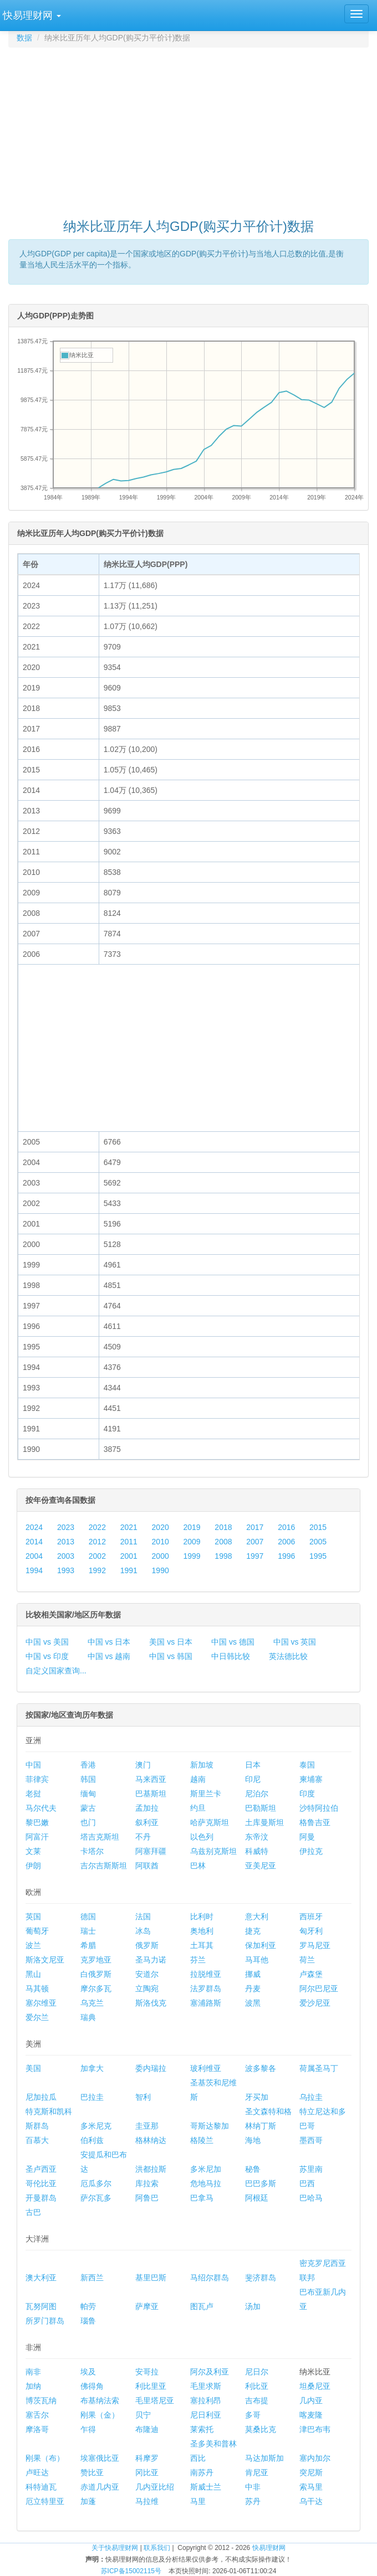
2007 (254, 1541)
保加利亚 (260, 1945)
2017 (254, 1527)
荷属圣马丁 (318, 2068)
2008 (223, 1541)
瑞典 (88, 2017)
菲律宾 (37, 1779)
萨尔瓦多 (95, 2197)
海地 (253, 2140)
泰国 (307, 1764)
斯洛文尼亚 (45, 1959)
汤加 (253, 2306)
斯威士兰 (205, 2486)
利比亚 (256, 2386)
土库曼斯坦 (264, 1822)
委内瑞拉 (150, 2068)
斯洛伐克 (150, 2002)
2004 (34, 1556)
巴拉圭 (92, 2097)
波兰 (33, 1945)
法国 (143, 1916)
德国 (88, 1916)
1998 (223, 1556)
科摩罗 (147, 2458)
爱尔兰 (37, 2017)
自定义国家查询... (56, 1670)
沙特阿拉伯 (318, 1808)
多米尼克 (95, 2125)
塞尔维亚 (41, 2002)
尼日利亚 (205, 2414)
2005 (318, 1541)
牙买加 (256, 2097)
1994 (34, 1570)
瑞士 (88, 1930)
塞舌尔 (37, 2414)
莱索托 (201, 2429)
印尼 (253, 1779)
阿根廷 (256, 2197)
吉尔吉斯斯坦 (103, 1865)
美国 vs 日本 (170, 1641)
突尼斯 (311, 2472)
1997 (254, 1556)
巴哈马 (311, 2197)
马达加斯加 (264, 2458)
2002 (97, 1556)
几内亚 (311, 2400)
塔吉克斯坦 (99, 1836)
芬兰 (198, 1959)
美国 (33, 2068)
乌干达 (311, 2501)
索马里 (311, 2486)
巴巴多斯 (260, 2183)
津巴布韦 (314, 2429)
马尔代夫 (41, 1808)
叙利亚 (147, 1822)
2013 (65, 1541)
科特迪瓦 (41, 2486)
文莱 (33, 1851)
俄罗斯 (147, 1945)
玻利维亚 (205, 2068)
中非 (253, 2486)
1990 (160, 1570)
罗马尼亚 (314, 1945)
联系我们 (157, 2548)
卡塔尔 (92, 1851)
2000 (160, 1556)
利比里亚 (150, 2386)
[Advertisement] (192, 127)
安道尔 (147, 1974)
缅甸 (88, 1793)
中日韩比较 (230, 1656)
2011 (128, 1541)
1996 (286, 1556)
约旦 (198, 1808)
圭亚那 (147, 2125)
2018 (223, 1527)
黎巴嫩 (37, 1822)
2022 (97, 1527)
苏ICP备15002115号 (131, 2571)
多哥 (253, 2414)
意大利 (256, 1916)
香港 (88, 1764)
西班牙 (311, 1916)
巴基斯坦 (150, 1793)
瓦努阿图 (41, 2306)
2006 (286, 1541)
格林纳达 (150, 2140)
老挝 (33, 1793)
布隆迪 (147, 2429)
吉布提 (256, 2400)
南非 (33, 2371)
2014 (34, 1541)
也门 (88, 1822)
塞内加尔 (314, 2458)
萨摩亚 (147, 2306)
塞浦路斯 (205, 2002)
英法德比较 (288, 1656)
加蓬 (88, 2501)
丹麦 (253, 1988)
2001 (128, 1556)
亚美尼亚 (260, 1865)
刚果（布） (45, 2458)
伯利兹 (92, 2140)
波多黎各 (260, 2068)
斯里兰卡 (205, 1793)
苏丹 (253, 2501)
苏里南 (311, 2169)
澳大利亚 (41, 2277)
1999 (191, 1556)
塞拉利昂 (205, 2400)
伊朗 (33, 1865)
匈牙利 (311, 1930)
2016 (286, 1527)
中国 (33, 1764)
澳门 (143, 1764)
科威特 (256, 1851)
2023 (65, 1527)
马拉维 (147, 2501)
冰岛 (143, 1930)
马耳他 (256, 1959)
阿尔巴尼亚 (318, 1988)
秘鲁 (253, 2169)
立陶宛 (147, 1988)
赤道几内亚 (99, 2486)
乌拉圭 (311, 2097)
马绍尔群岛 (209, 2277)
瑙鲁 (88, 2320)
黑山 (33, 1974)
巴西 (307, 2183)
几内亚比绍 (154, 2486)
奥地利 (201, 1930)
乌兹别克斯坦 (213, 1851)
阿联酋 (147, 1865)
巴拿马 (201, 2197)
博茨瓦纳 (41, 2400)
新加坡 (201, 1764)
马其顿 (37, 1988)
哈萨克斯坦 (209, 1822)
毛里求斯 (205, 2386)
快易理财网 (269, 2548)
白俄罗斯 (95, 1974)
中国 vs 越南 (109, 1656)
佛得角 (92, 2386)
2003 (65, 1556)
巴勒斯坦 (260, 1808)
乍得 (88, 2429)
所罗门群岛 (45, 2320)
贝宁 (143, 2414)
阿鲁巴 (147, 2197)
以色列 (201, 1836)
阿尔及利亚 (209, 2371)
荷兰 (307, 1959)
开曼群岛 (41, 2197)
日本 (253, 1764)
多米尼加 (205, 2169)
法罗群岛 (205, 1988)
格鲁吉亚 (314, 1822)
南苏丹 (201, 2472)
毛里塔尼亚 (154, 2400)
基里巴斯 (150, 2277)
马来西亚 (150, 1779)
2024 (34, 1527)
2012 (97, 1541)
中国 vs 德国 (232, 1641)
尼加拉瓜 (41, 2097)
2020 (160, 1527)
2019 (191, 1527)
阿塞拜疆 (150, 1851)
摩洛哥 (37, 2429)
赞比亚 (92, 2472)
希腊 (88, 1945)
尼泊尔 (256, 1793)
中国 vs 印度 (47, 1656)
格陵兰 (201, 2140)
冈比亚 (147, 2472)
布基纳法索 (99, 2400)
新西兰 (92, 2277)
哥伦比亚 (41, 2183)
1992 (97, 1570)
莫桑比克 (260, 2429)
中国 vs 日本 (109, 1641)
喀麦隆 (311, 2414)
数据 (24, 37)
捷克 (253, 1930)
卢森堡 (311, 1974)
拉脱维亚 (205, 1974)
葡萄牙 (37, 1930)
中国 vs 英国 (295, 1641)
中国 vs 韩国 (170, 1656)
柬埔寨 (311, 1779)
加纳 (33, 2386)
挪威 (253, 1974)
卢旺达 (37, 2472)
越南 (198, 1779)
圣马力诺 (150, 1959)
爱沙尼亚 (314, 2002)
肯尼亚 (256, 2472)
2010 (160, 1541)
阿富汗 (37, 1836)
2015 (318, 1527)
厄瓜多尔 (95, 2183)
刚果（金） (99, 2414)
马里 (198, 2501)
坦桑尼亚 (314, 2386)
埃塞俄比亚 (99, 2458)
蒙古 (88, 1808)
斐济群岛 (260, 2277)
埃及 (88, 2371)
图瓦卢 (201, 2306)
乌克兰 (92, 2002)
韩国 (88, 1779)
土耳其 (201, 1945)
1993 (65, 1570)
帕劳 (88, 2306)
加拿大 (92, 2068)
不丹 (143, 1836)
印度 (307, 1793)
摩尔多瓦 (95, 1988)
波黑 (253, 2002)
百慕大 (37, 2140)
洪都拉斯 (150, 2169)
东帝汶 (256, 1836)
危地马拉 (205, 2183)
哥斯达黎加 (209, 2125)
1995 (318, 1556)
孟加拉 (147, 1808)
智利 (143, 2097)
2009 (191, 1541)
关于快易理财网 (114, 2548)
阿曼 (307, 1836)
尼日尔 (256, 2371)
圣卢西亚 (41, 2169)
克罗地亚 (95, 1959)
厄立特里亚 (45, 2501)
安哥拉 (147, 2371)
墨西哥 (311, 2140)
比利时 (201, 1916)
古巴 (33, 2212)
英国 (33, 1916)
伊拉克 (311, 1851)
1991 (128, 1570)
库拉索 (147, 2183)
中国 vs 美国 (47, 1641)
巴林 (198, 1865)
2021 (128, 1527)
